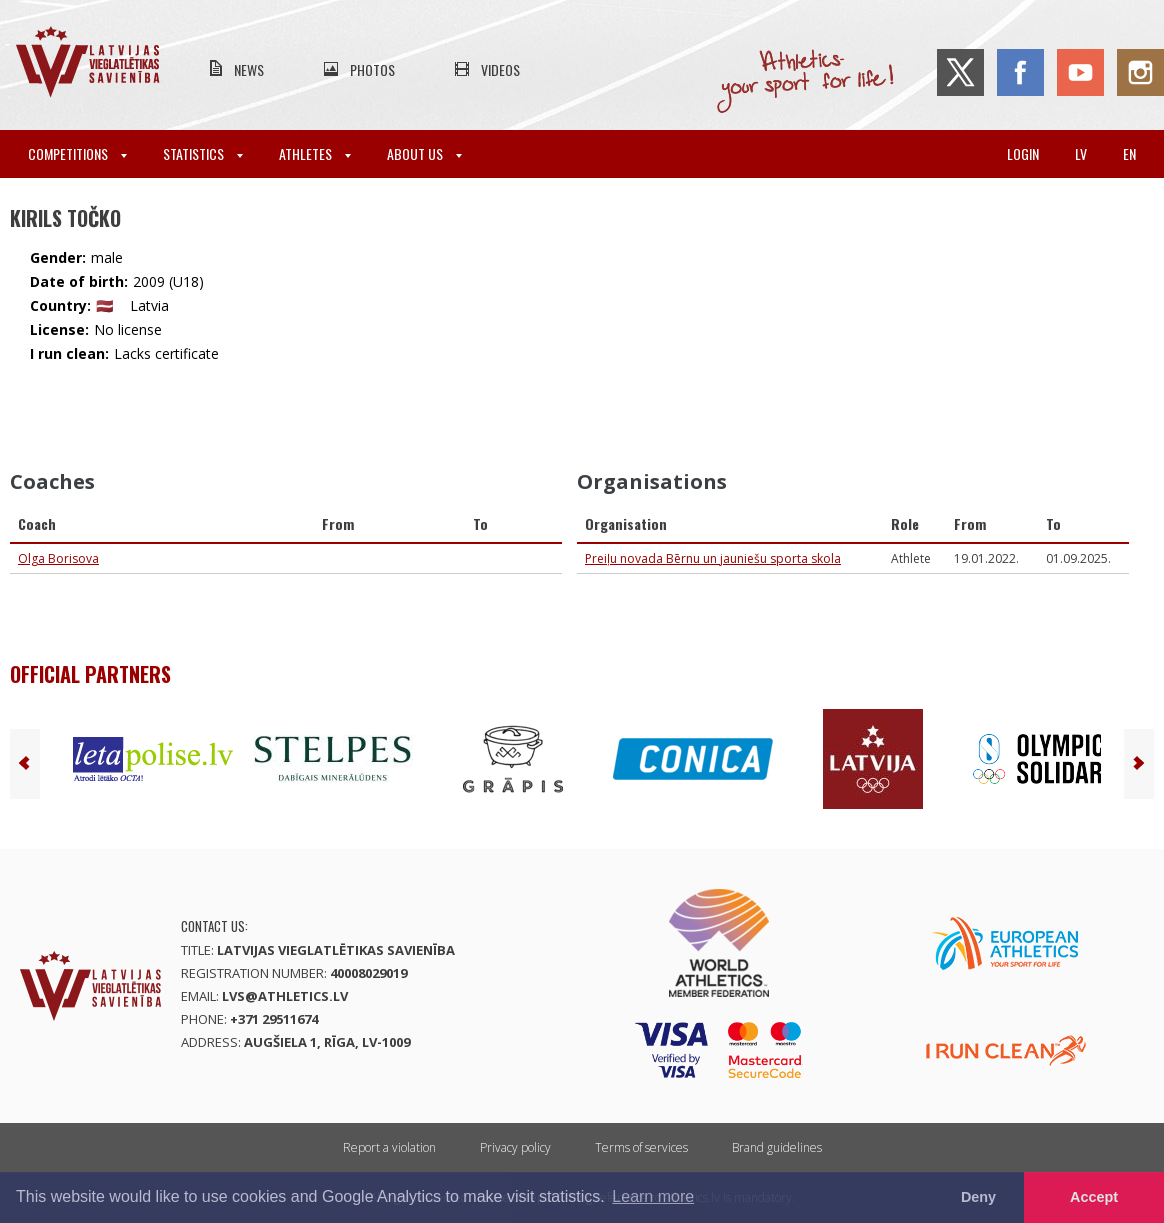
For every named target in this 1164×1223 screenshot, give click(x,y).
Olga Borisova (58, 558)
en (1129, 153)
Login (1023, 153)
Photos (372, 69)
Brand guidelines (777, 1147)
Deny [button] (978, 1197)
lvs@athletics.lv (285, 996)
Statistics (203, 153)
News (249, 69)
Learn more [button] (653, 1196)
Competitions (77, 153)
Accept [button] (1094, 1197)
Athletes (315, 153)
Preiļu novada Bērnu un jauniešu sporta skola (713, 558)
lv (1081, 153)
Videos (500, 69)
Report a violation (389, 1147)
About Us (424, 153)
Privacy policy (515, 1147)
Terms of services (641, 1147)
